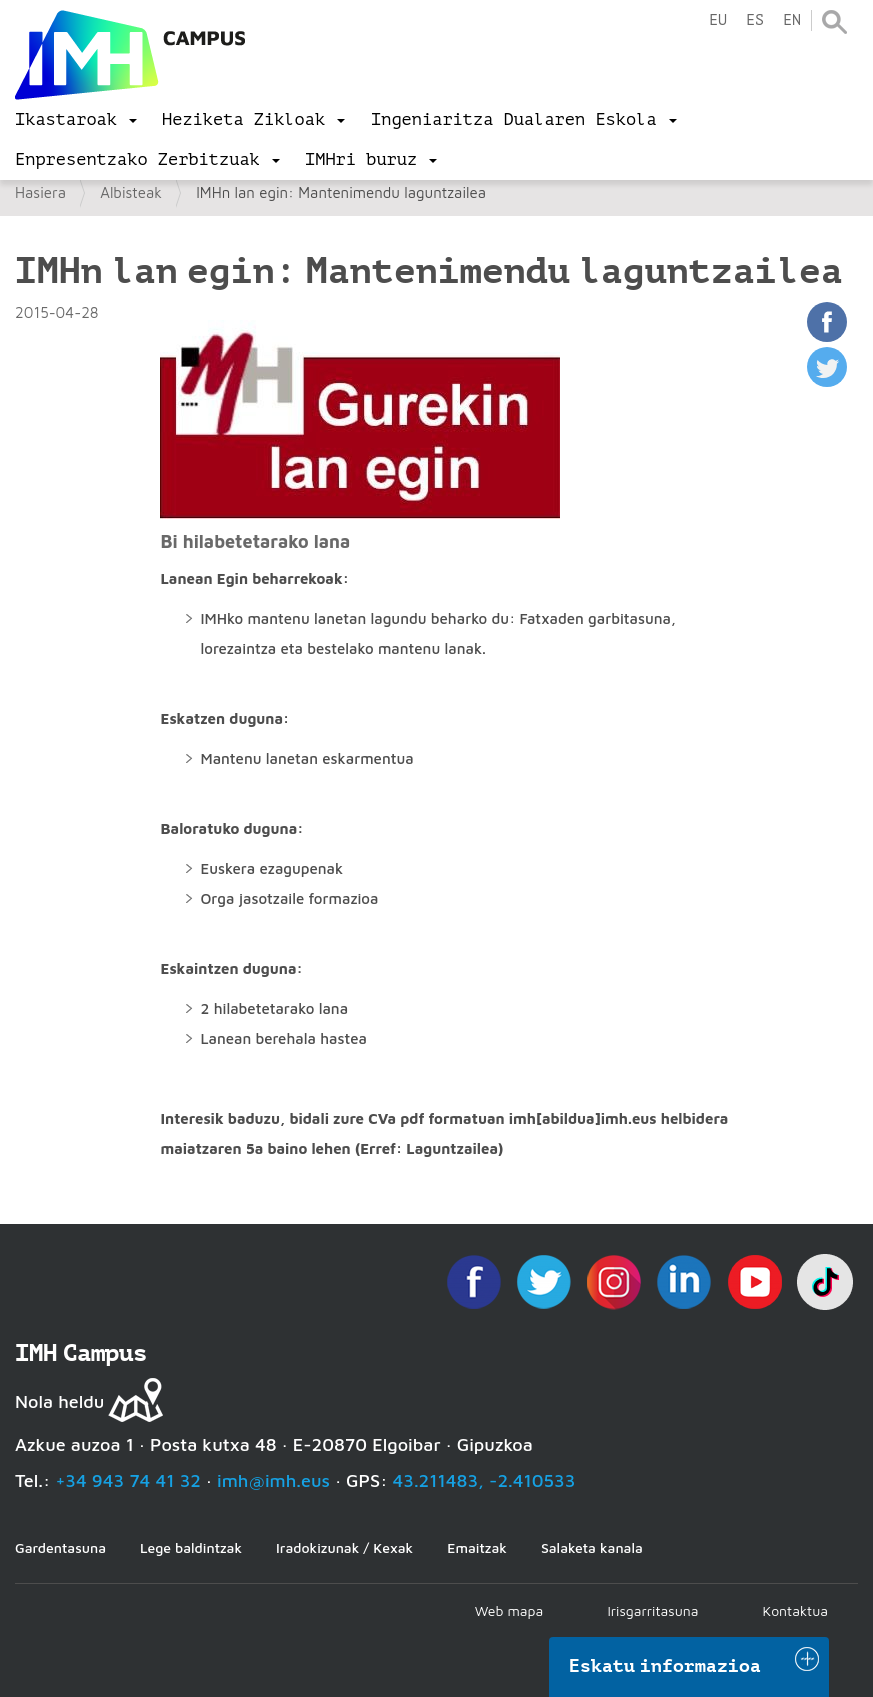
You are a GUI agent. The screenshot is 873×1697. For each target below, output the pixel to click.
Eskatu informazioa (665, 1666)
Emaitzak (477, 1547)
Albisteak (131, 192)
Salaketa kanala (592, 1547)
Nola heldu (59, 1401)
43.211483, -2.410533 (484, 1480)
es (755, 20)
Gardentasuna (60, 1547)
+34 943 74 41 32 (128, 1480)
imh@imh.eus (273, 1480)
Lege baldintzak (191, 1547)
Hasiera (40, 192)
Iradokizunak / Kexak (344, 1547)
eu (718, 20)
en (792, 20)
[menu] (76, 120)
